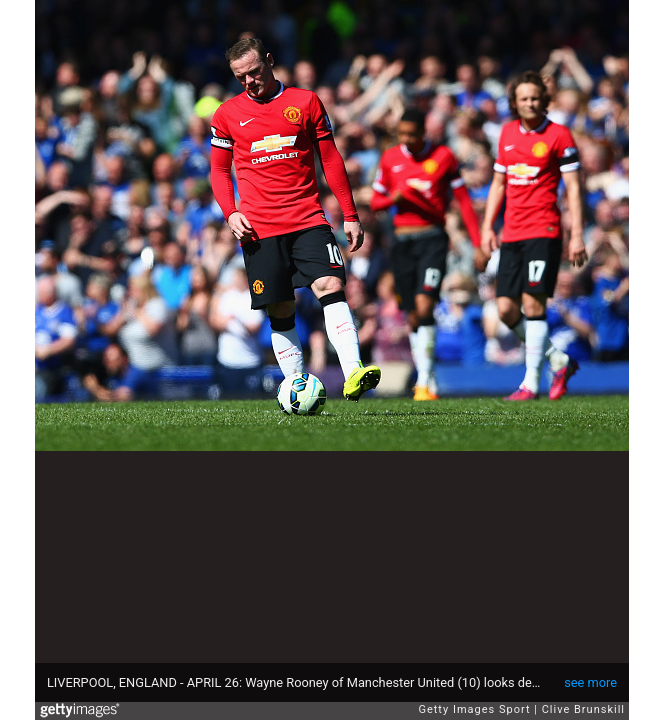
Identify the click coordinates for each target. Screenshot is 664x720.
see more (590, 682)
